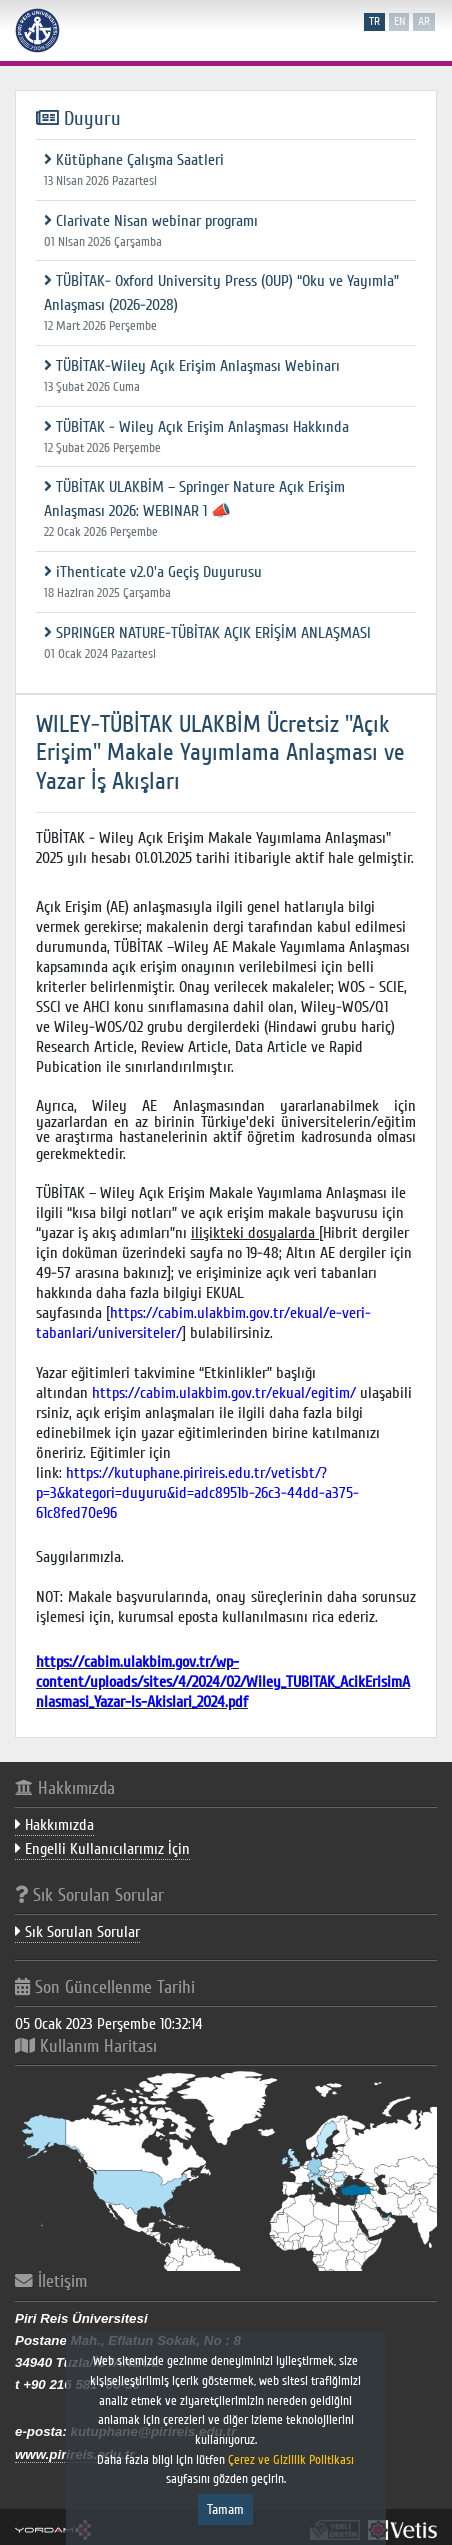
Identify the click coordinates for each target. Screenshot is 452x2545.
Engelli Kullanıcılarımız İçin (102, 1849)
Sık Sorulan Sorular (77, 1932)
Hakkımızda (54, 1825)
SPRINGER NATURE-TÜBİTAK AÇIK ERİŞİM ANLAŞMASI (207, 633)
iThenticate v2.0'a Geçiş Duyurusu (153, 572)
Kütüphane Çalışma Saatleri (134, 160)
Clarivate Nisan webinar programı (151, 221)
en (399, 21)
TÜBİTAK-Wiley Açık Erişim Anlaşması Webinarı (192, 366)
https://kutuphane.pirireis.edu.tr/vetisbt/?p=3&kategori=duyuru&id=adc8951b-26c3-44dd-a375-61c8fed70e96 (197, 1493)
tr (374, 21)
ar (424, 21)
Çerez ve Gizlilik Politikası (292, 2460)
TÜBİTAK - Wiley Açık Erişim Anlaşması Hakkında (196, 427)
